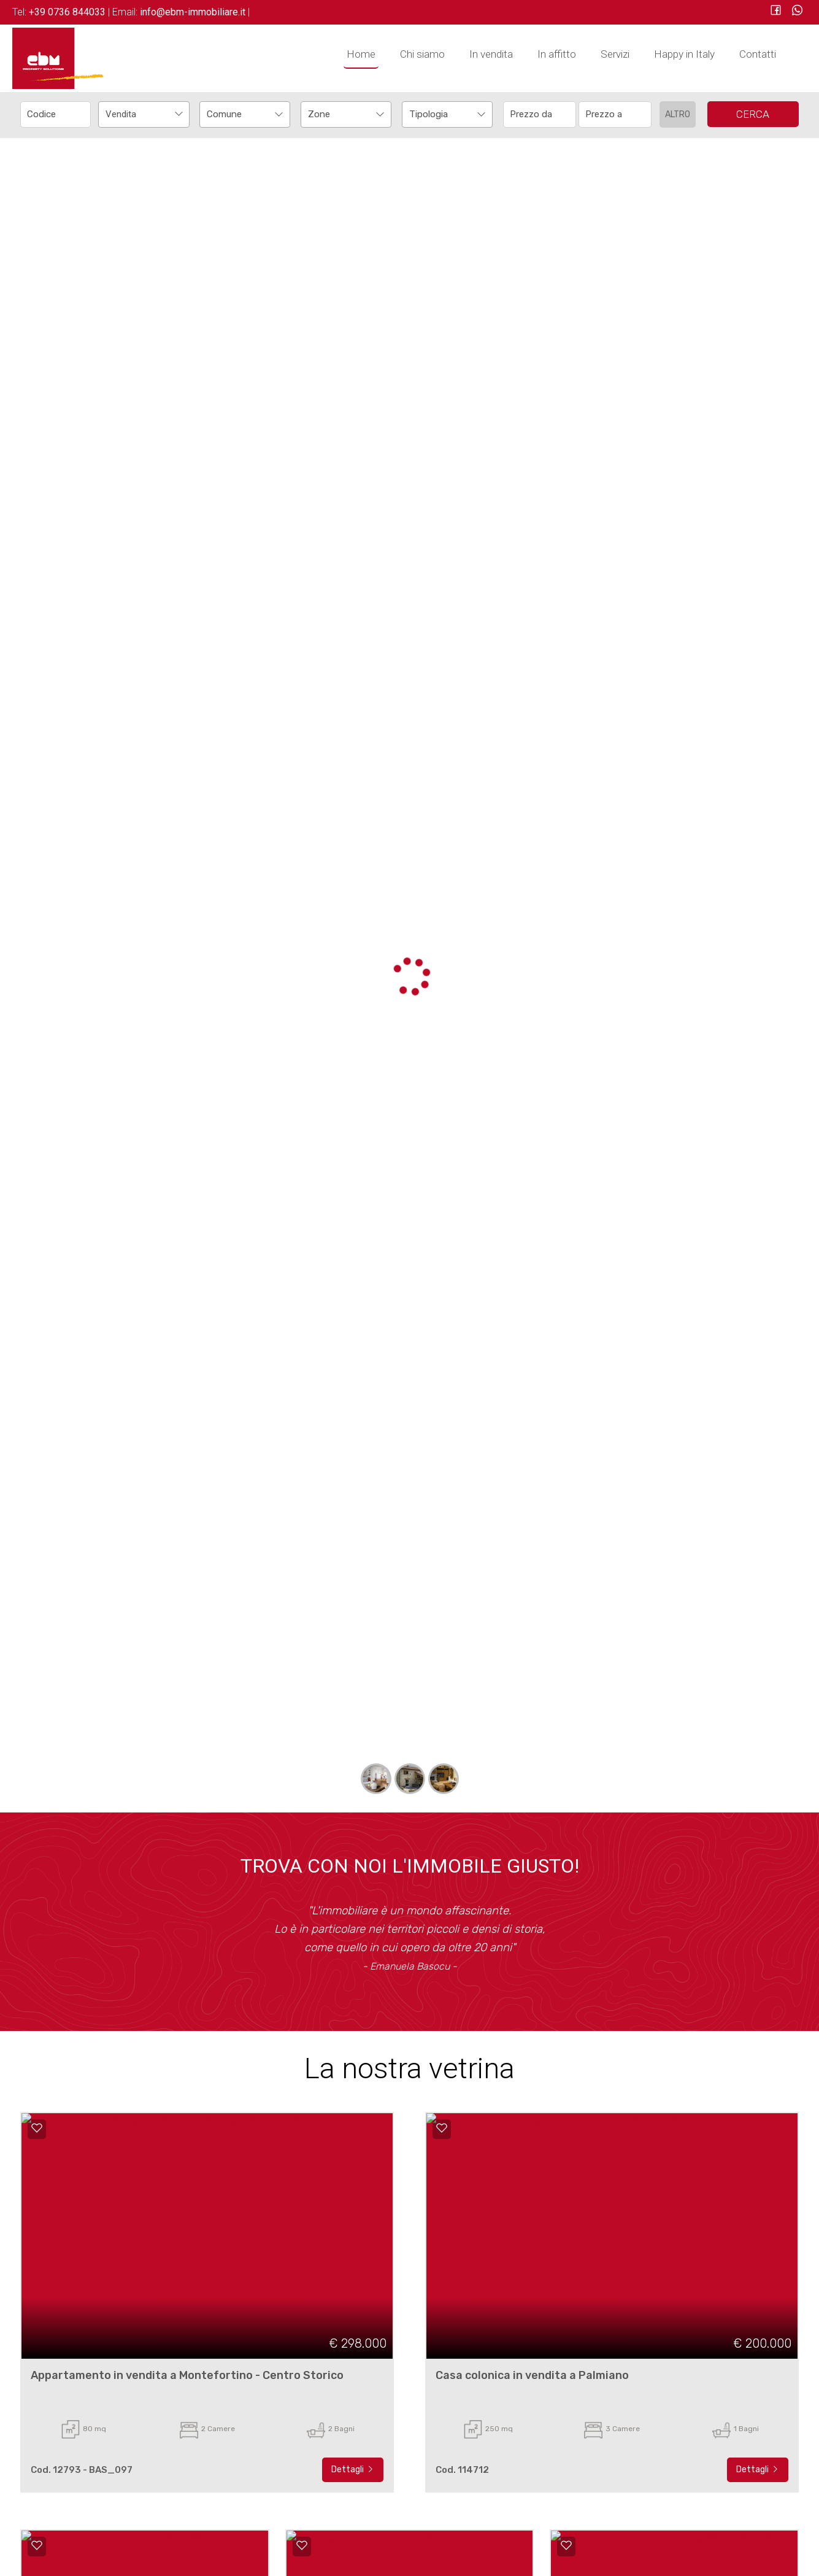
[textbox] (236, 114)
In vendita (491, 54)
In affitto (556, 54)
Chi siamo (422, 54)
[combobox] (143, 114)
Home (361, 54)
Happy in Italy (684, 54)
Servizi (615, 54)
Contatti (757, 54)
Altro (677, 114)
